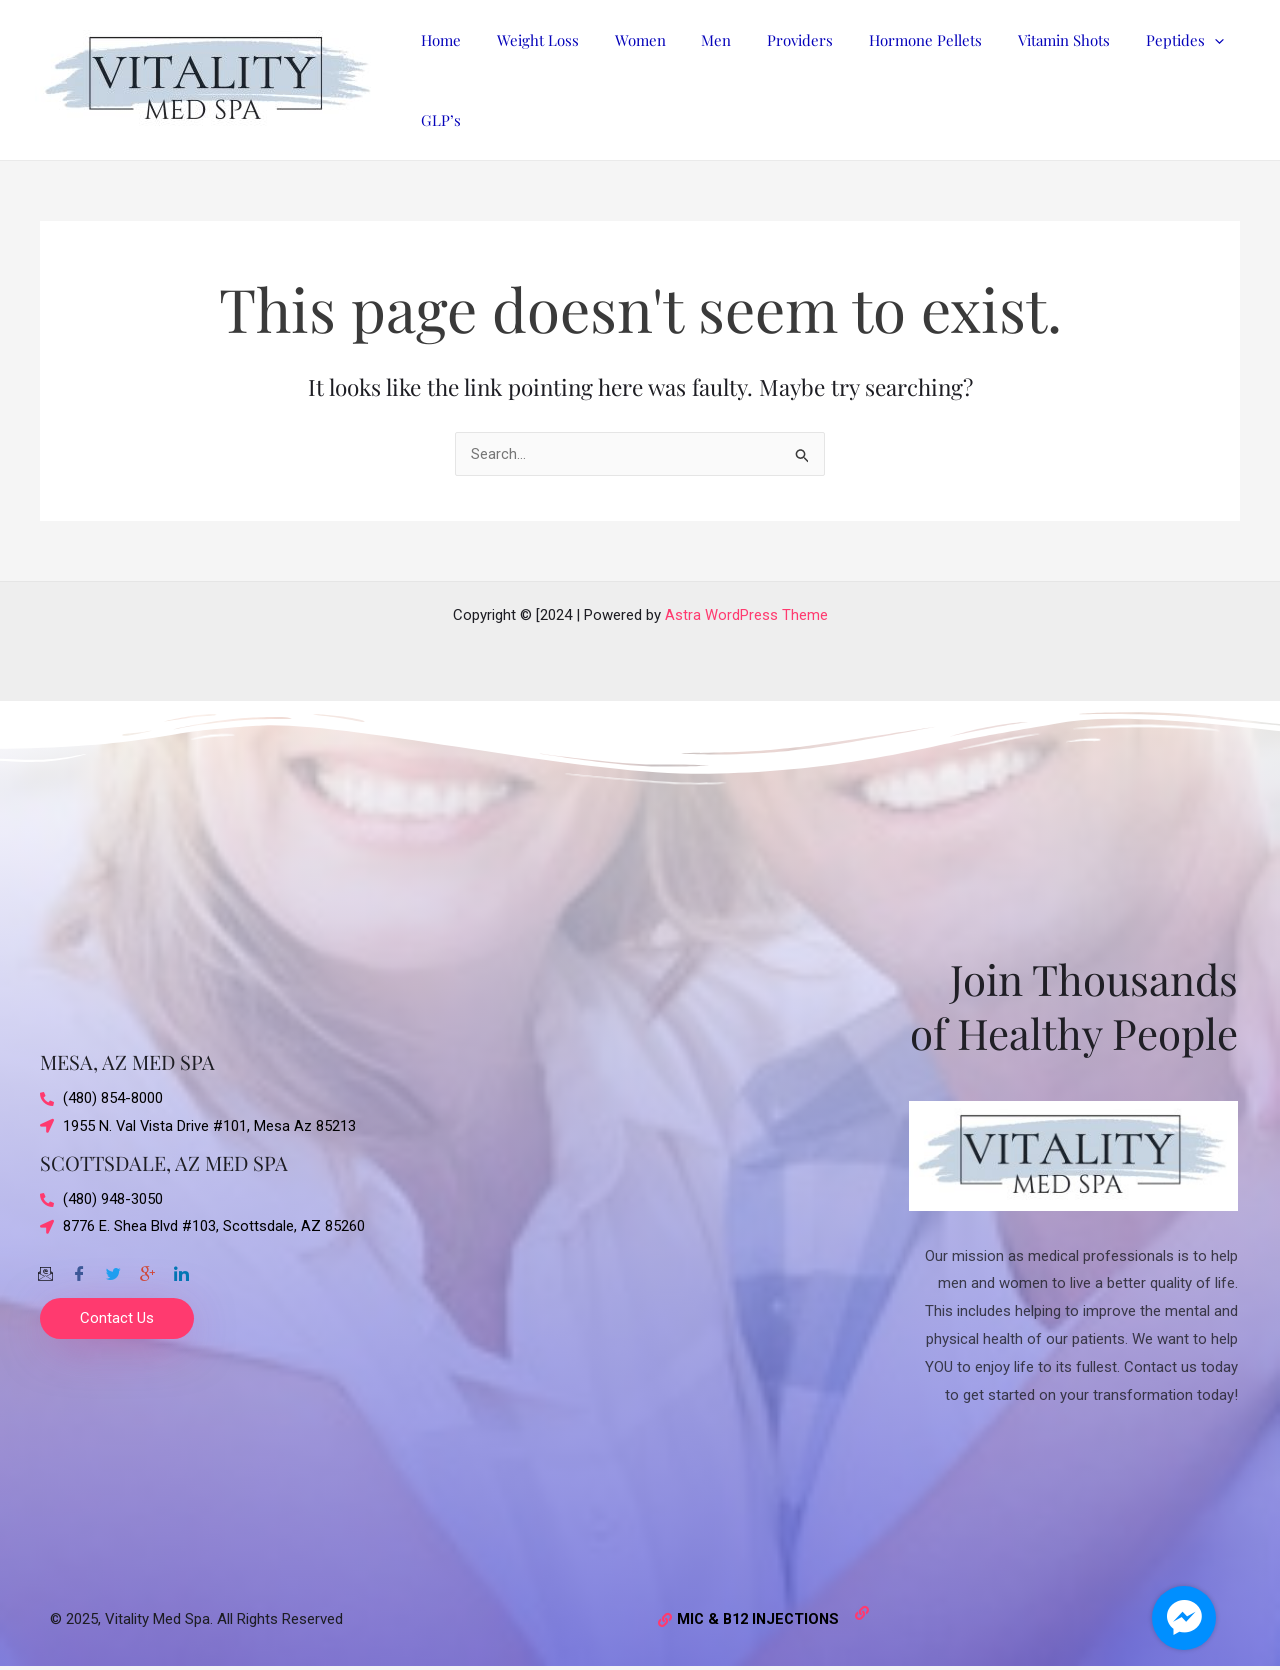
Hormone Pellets (893, 40)
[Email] (45, 1267)
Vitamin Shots (1026, 40)
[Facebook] (79, 1267)
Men (696, 40)
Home (438, 40)
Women (625, 40)
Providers (774, 40)
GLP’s (438, 120)
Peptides (1141, 40)
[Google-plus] (147, 1267)
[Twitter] (113, 1267)
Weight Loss (529, 40)
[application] (1170, 40)
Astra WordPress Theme (746, 615)
